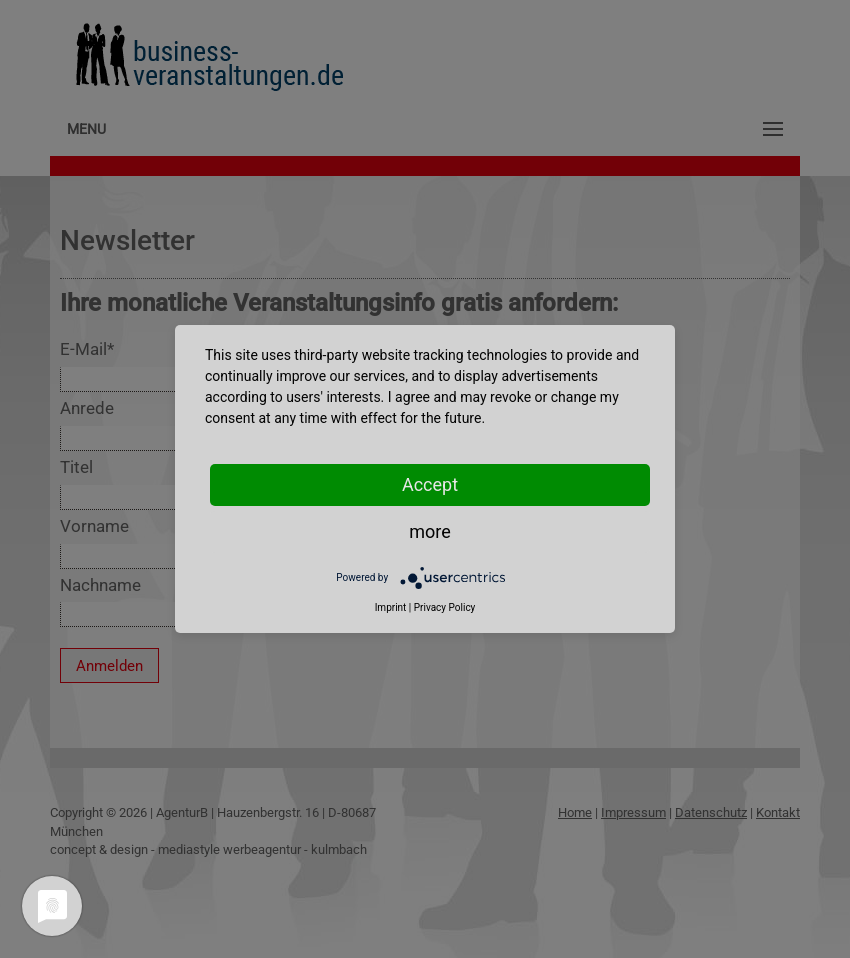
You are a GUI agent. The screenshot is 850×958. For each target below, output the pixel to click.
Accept (430, 484)
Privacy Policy (445, 607)
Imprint (391, 607)
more (430, 531)
